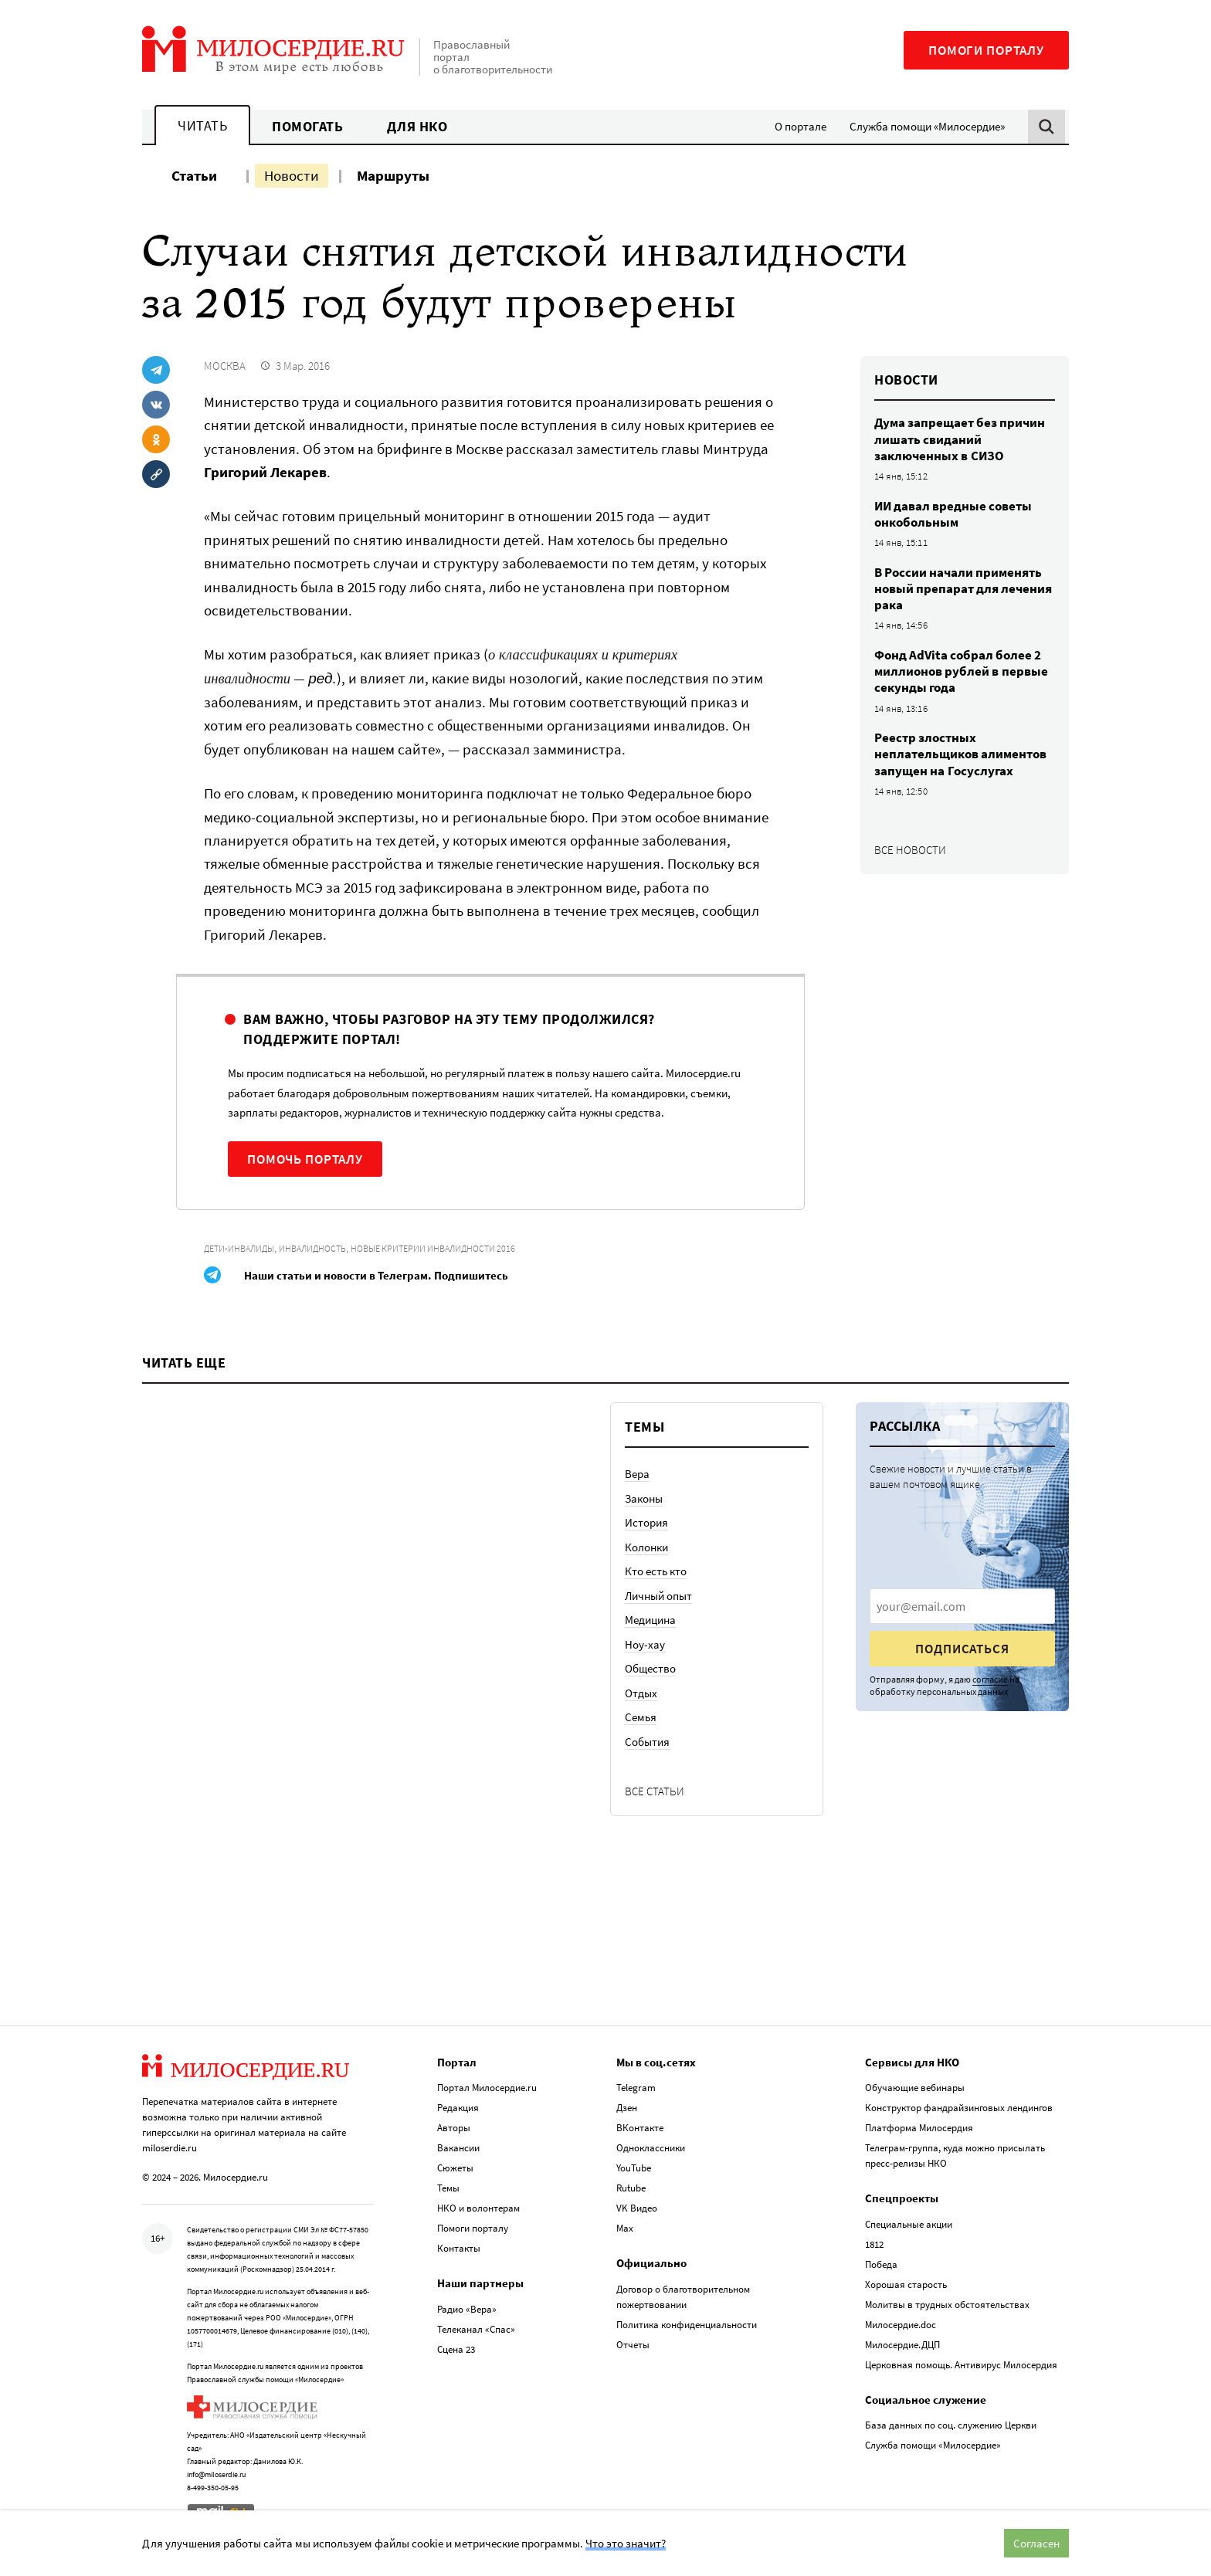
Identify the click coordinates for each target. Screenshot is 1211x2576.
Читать (202, 125)
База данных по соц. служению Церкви (950, 2422)
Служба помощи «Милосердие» (927, 126)
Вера (637, 1473)
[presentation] (962, 1606)
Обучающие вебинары (915, 2085)
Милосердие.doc (900, 2322)
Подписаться (962, 1648)
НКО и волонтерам (478, 2205)
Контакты (458, 2245)
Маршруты (393, 175)
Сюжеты (455, 2165)
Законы (644, 1498)
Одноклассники (650, 2145)
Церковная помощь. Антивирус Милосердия (961, 2362)
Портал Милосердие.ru (487, 2085)
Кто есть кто (656, 1571)
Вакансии (458, 2145)
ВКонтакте (639, 2125)
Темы (448, 2185)
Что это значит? (625, 2543)
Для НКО (417, 126)
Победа (881, 2262)
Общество (650, 1668)
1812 (874, 2242)
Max (624, 2225)
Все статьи (654, 1791)
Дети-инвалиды (239, 1248)
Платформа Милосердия (919, 2125)
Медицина (650, 1619)
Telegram (636, 2085)
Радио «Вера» (467, 2306)
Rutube (631, 2185)
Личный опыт (658, 1595)
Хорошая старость (906, 2282)
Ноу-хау (645, 1644)
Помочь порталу (305, 1159)
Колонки (646, 1547)
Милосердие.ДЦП (902, 2342)
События (647, 1741)
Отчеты (633, 2342)
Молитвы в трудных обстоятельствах (947, 2302)
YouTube (633, 2165)
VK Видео (636, 2205)
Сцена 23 (456, 2347)
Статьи (194, 175)
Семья (640, 1717)
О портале (800, 126)
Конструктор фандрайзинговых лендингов (959, 2105)
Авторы (453, 2125)
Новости (291, 175)
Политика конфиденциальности (686, 2322)
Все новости (910, 849)
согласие (990, 1679)
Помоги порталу (986, 50)
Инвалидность (312, 1248)
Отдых (641, 1693)
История (646, 1522)
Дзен (626, 2105)
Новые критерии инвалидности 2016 (433, 1248)
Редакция (458, 2105)
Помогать (307, 126)
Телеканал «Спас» (476, 2327)
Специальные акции (908, 2222)
